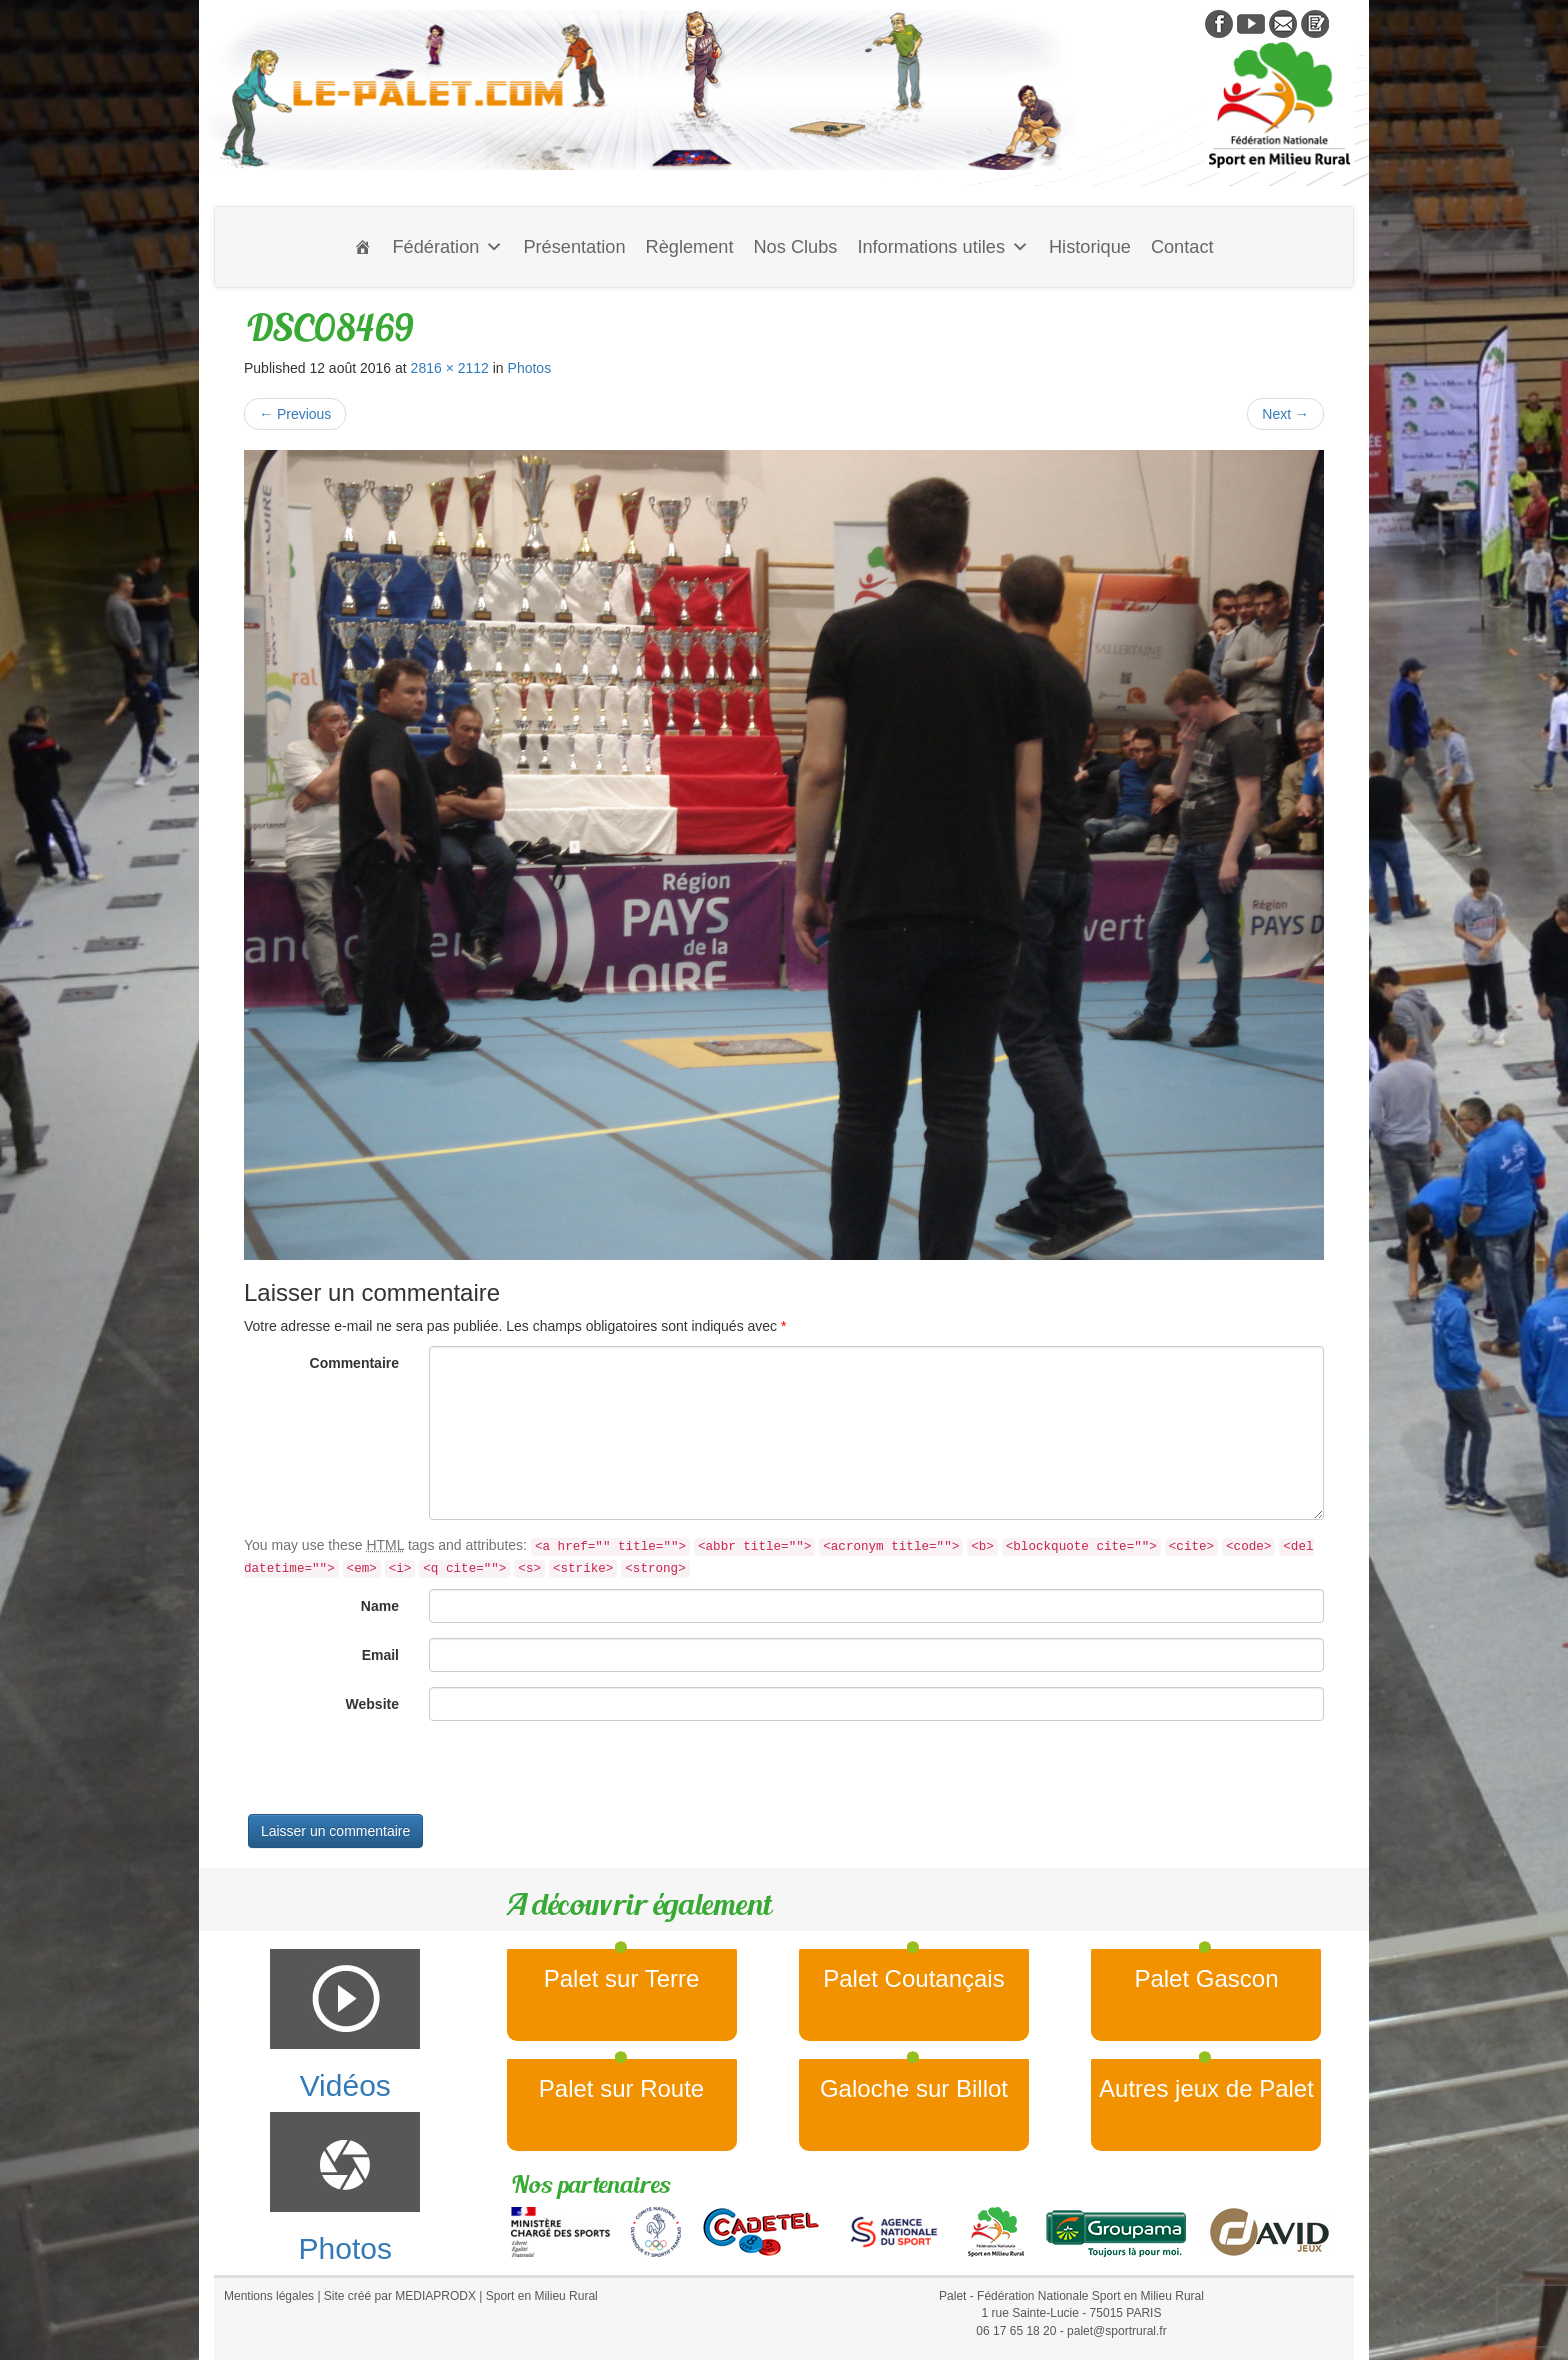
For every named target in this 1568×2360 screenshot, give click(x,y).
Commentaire (354, 1363)
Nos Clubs (795, 247)
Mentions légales (269, 2296)
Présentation (574, 247)
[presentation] (396, 1775)
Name (380, 1606)
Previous (295, 414)
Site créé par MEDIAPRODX (400, 2296)
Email (380, 1655)
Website (372, 1704)
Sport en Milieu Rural (542, 2296)
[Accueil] (363, 247)
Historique (1090, 247)
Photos (530, 368)
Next (1285, 414)
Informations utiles (943, 247)
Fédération (447, 247)
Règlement (690, 247)
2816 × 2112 (450, 368)
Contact (1182, 247)
